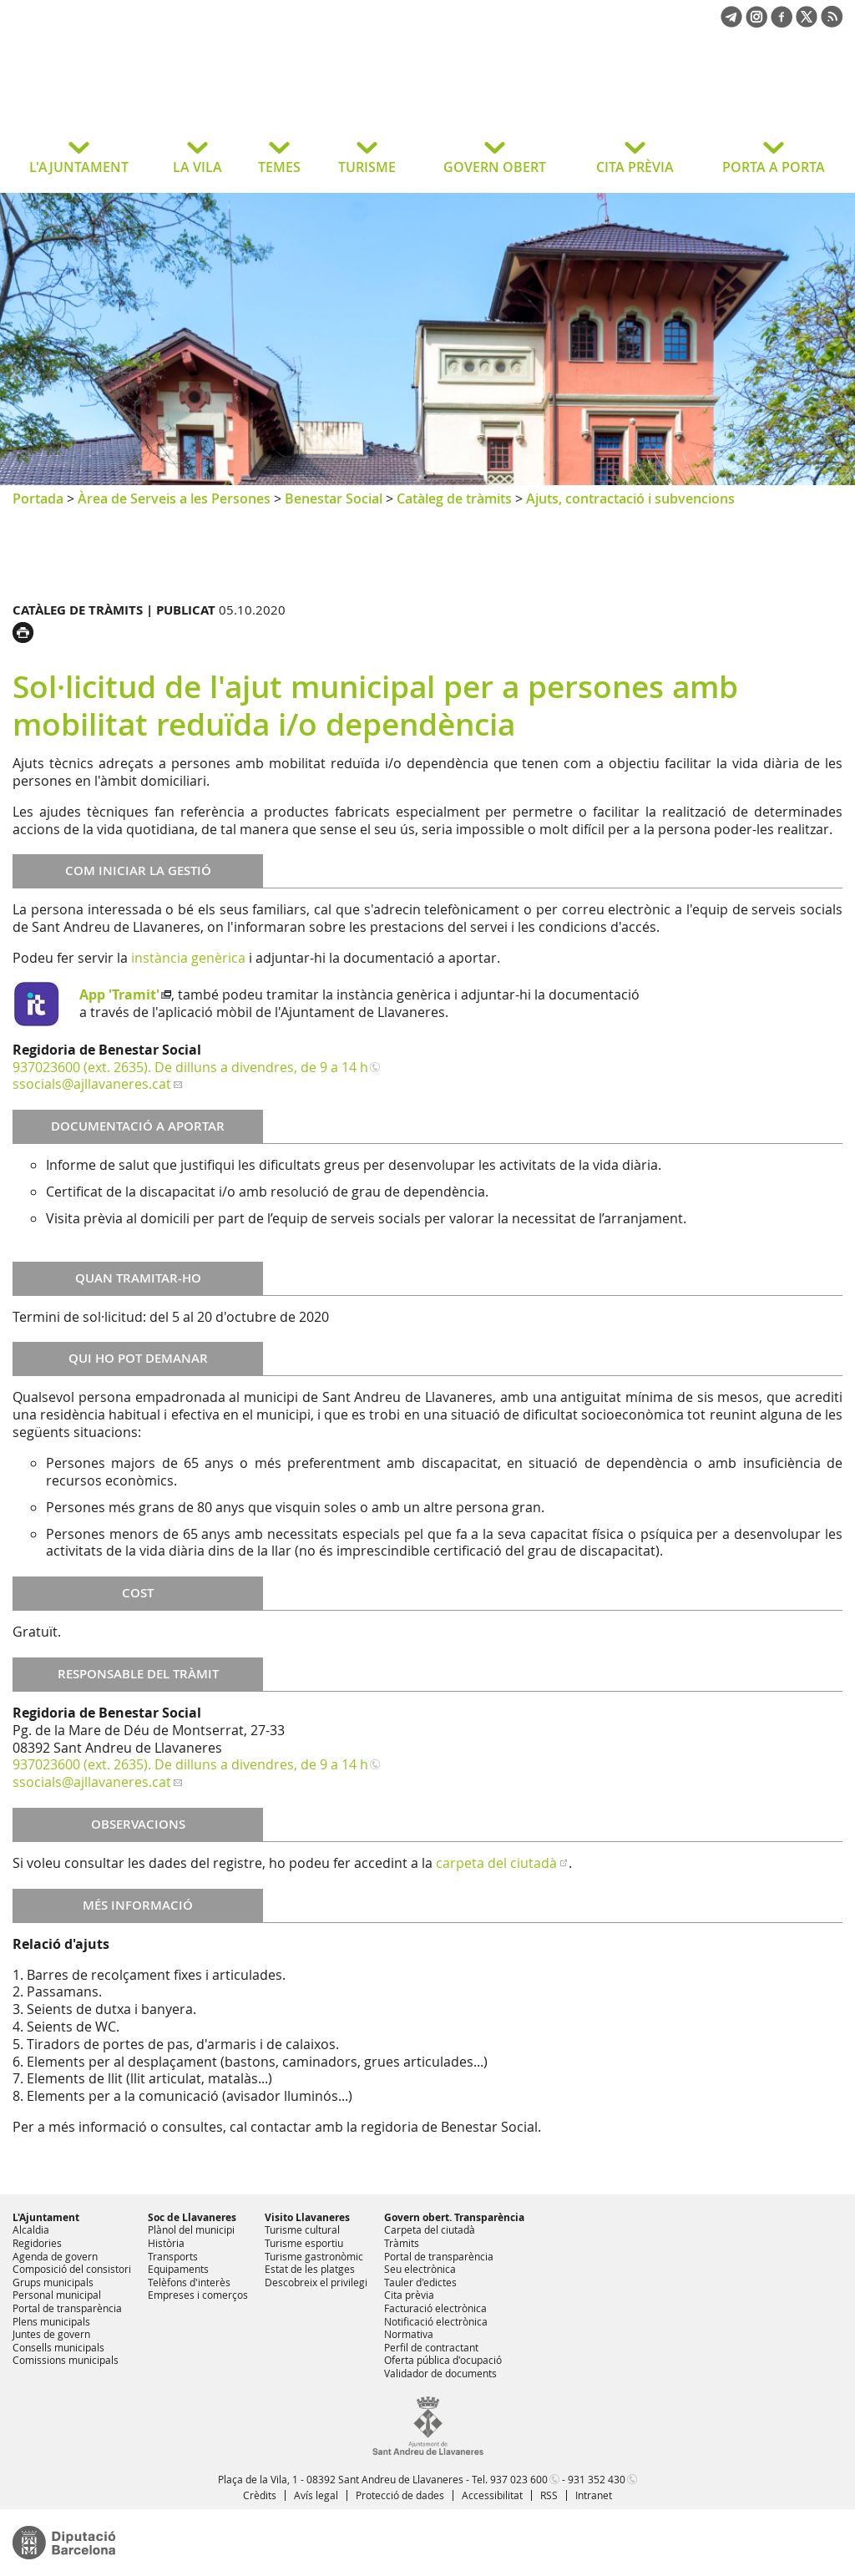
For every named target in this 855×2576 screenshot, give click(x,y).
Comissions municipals (66, 2359)
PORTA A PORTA (773, 167)
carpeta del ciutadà (496, 1863)
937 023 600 (519, 2479)
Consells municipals (58, 2347)
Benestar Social (333, 498)
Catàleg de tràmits (454, 498)
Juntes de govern (51, 2334)
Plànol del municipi (191, 2229)
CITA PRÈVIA (635, 167)
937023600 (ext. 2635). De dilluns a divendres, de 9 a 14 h (190, 1067)
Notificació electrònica (436, 2321)
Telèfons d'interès (189, 2282)
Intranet (593, 2495)
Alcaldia (31, 2229)
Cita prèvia (409, 2294)
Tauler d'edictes (420, 2282)
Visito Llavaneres (307, 2217)
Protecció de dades (400, 2495)
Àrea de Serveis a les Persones (174, 498)
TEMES (279, 167)
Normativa (408, 2334)
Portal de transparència (67, 2308)
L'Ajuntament (46, 2217)
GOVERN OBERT (494, 167)
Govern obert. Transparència (454, 2217)
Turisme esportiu (304, 2243)
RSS (549, 2495)
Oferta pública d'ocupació (443, 2359)
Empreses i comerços (198, 2294)
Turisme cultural (302, 2229)
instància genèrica (188, 958)
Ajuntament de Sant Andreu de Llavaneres (146, 95)
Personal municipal (57, 2294)
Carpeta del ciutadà (429, 2229)
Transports (173, 2256)
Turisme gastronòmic (314, 2256)
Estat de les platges (310, 2268)
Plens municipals (51, 2321)
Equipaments (178, 2268)
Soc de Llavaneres (192, 2217)
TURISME (367, 167)
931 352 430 (596, 2479)
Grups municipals (53, 2282)
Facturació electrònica (435, 2308)
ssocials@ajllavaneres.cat (92, 1084)
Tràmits (401, 2243)
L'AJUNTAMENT (79, 167)
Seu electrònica (420, 2268)
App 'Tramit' (119, 994)
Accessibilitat (492, 2495)
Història (166, 2243)
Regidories (37, 2243)
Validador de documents (440, 2373)
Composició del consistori (72, 2268)
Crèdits (259, 2495)
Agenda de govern (55, 2256)
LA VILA (197, 167)
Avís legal (316, 2495)
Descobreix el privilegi (316, 2282)
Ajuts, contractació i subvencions (630, 498)
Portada (38, 498)
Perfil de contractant (431, 2347)
